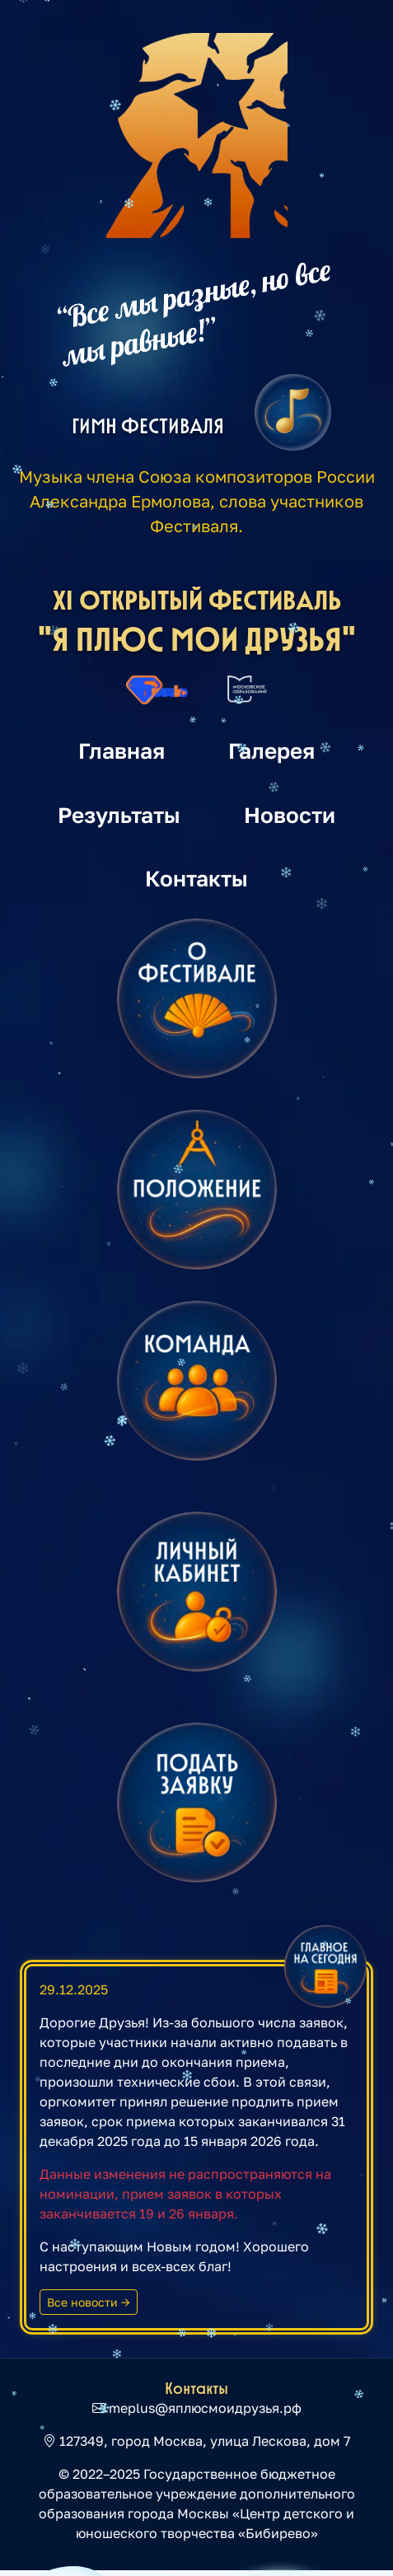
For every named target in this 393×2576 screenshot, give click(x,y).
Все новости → (88, 2302)
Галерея (271, 750)
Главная (121, 750)
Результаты (119, 815)
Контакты (196, 878)
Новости (289, 815)
